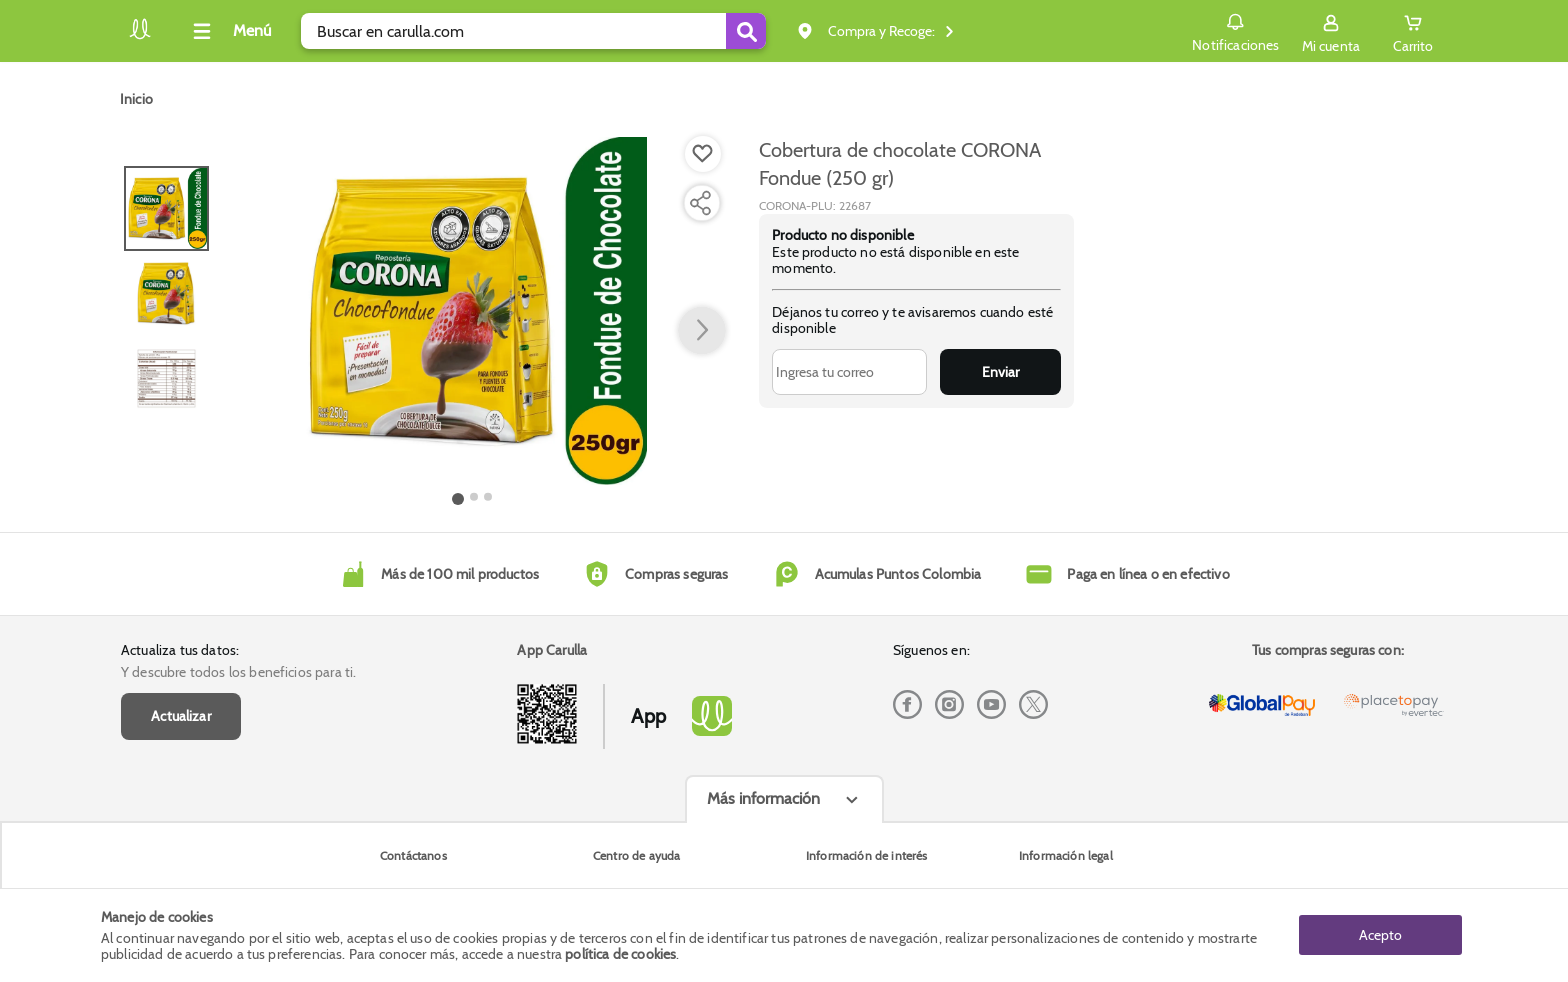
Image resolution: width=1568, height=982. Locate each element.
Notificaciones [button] (1235, 30)
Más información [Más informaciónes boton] (763, 798)
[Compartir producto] (700, 203)
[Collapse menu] (229, 31)
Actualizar (181, 716)
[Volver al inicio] (140, 36)
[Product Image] (473, 311)
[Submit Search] (746, 31)
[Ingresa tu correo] (849, 372)
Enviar (1000, 372)
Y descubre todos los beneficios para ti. (238, 672)
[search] (533, 31)
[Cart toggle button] (1413, 31)
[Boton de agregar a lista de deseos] (703, 154)
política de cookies (620, 954)
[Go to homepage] (136, 99)
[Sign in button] (1331, 31)
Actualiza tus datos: (180, 650)
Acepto (1380, 935)
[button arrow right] (702, 331)
